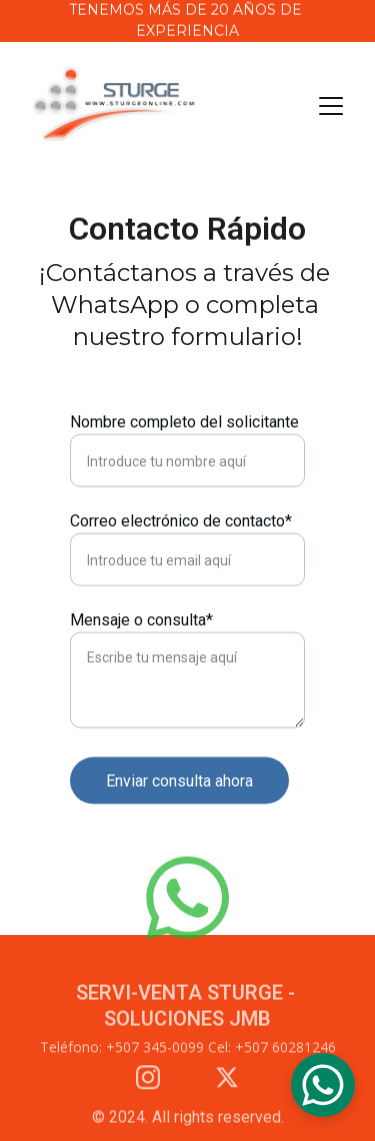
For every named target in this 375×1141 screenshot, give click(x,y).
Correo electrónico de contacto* (181, 521)
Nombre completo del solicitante (184, 422)
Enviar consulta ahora (179, 781)
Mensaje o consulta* (141, 620)
